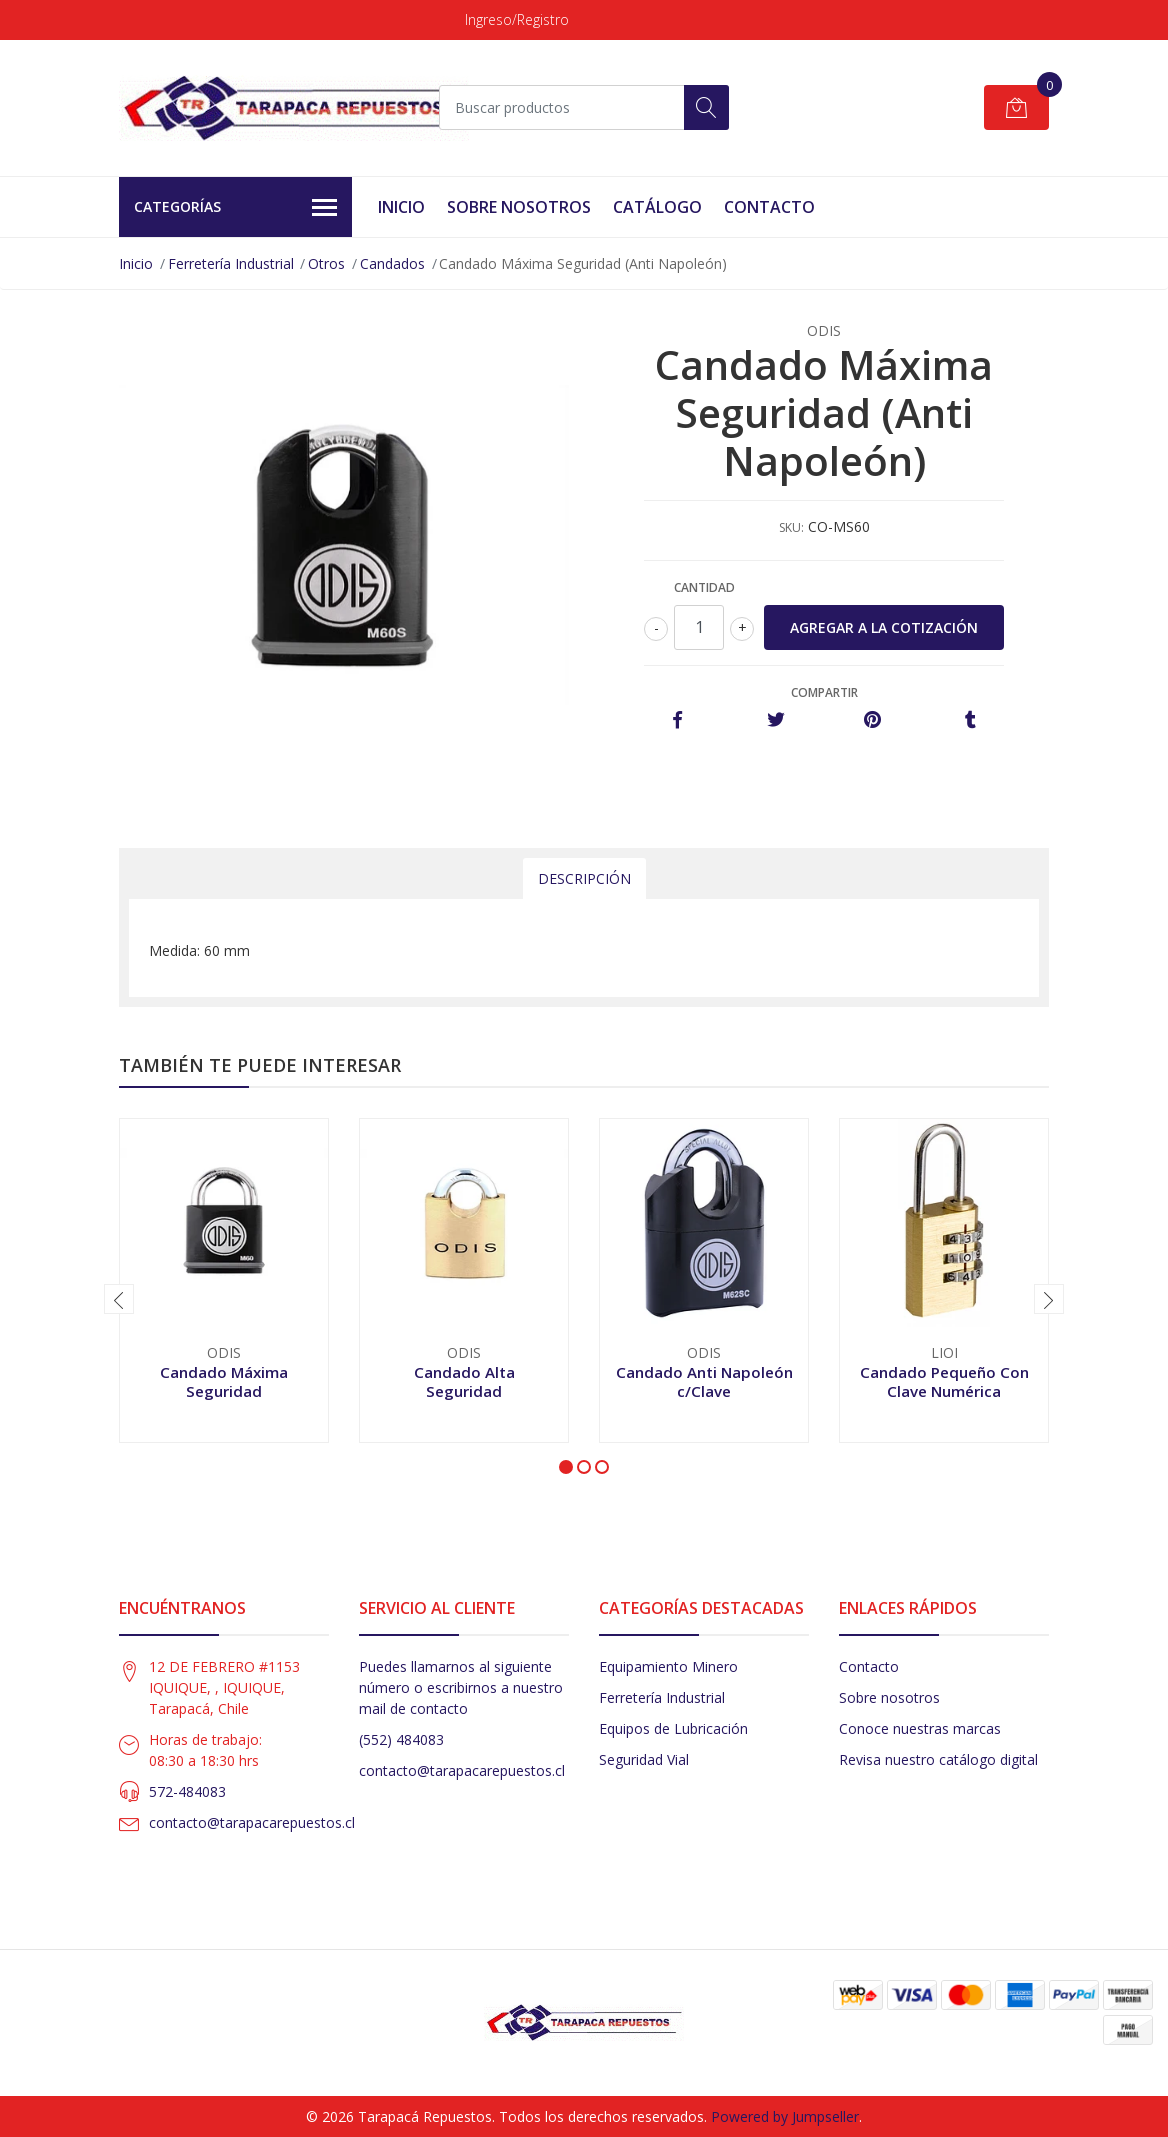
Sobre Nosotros (519, 207)
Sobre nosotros (889, 1697)
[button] (566, 1467)
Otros (326, 263)
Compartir (824, 692)
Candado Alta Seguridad (464, 1381)
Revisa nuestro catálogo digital (938, 1759)
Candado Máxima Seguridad (224, 1381)
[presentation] (119, 1299)
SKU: (791, 527)
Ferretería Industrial (231, 263)
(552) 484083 (401, 1739)
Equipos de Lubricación (673, 1728)
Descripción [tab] (584, 878)
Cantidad (704, 587)
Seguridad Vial (644, 1759)
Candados (392, 263)
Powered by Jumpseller (785, 2116)
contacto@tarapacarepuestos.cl (252, 1822)
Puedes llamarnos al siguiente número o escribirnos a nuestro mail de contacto (461, 1687)
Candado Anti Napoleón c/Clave (704, 1381)
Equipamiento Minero (668, 1666)
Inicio (401, 207)
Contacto (769, 207)
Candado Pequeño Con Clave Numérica (944, 1381)
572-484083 (187, 1791)
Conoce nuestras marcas (920, 1728)
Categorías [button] (235, 208)
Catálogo (657, 207)
